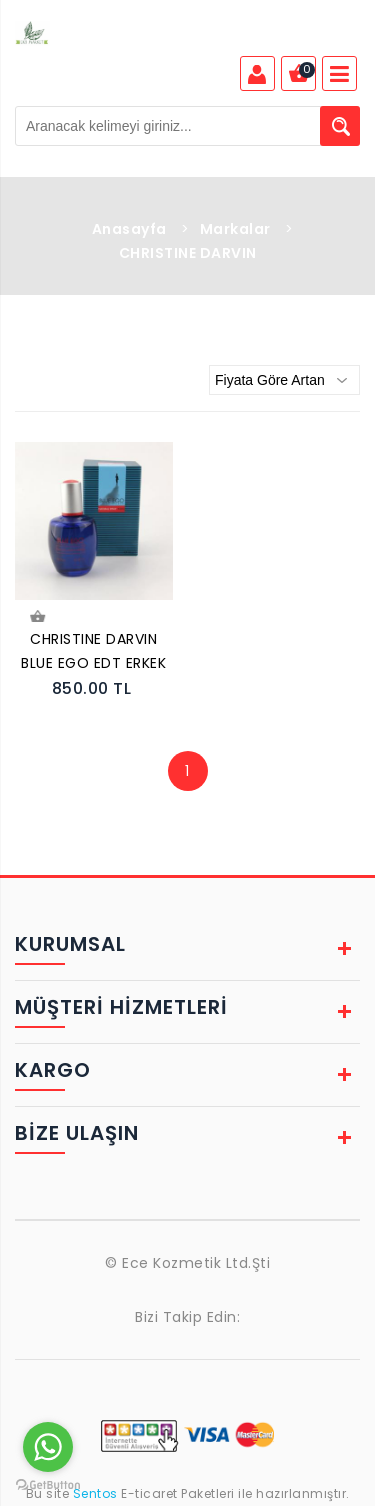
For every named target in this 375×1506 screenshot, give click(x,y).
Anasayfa (129, 229)
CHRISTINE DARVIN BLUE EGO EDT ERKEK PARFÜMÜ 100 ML (93, 653)
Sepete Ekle (36, 617)
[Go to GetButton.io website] (48, 1485)
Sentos (95, 1493)
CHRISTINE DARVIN (188, 253)
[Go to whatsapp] (48, 1447)
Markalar (235, 229)
